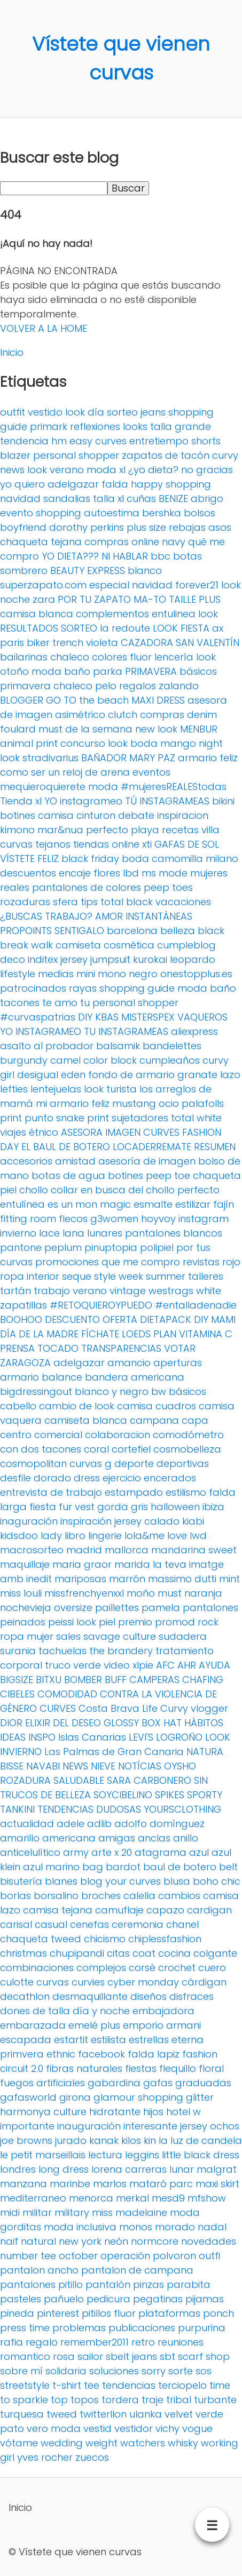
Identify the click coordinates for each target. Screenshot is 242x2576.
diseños (148, 1996)
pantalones (210, 1607)
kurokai (150, 959)
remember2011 (94, 2342)
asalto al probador (46, 1045)
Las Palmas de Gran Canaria (114, 1751)
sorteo (122, 412)
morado (175, 2227)
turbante (215, 2399)
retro (143, 2342)
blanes (61, 1881)
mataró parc (161, 2183)
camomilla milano (195, 858)
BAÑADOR (104, 757)
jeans (153, 412)
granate (197, 1074)
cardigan (209, 1910)
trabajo (52, 1290)
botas (187, 556)
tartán (15, 1290)
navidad (20, 498)
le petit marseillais (42, 2155)
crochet (177, 1967)
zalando (179, 685)
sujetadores (140, 1117)
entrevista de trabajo (51, 1492)
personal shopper (76, 455)
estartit (71, 2039)
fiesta (42, 1506)
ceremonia (137, 1924)
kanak (104, 2140)
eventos (151, 772)
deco (12, 959)
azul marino (51, 1866)
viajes (13, 1132)
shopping (58, 513)
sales (68, 1636)
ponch (218, 2313)
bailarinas (24, 657)
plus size (146, 527)
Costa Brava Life (118, 1708)
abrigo (207, 498)
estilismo (186, 1492)
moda (103, 786)
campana (154, 1420)
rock (208, 1622)
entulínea (22, 1204)
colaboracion (117, 1434)
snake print (82, 1117)
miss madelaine (129, 2212)
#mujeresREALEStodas (174, 786)
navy (173, 541)
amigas (116, 1838)
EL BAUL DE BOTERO (65, 1146)
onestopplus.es (196, 973)
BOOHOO (21, 1319)
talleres (205, 1276)
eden (73, 1074)
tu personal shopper (129, 1002)
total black (126, 901)
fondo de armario (131, 1074)
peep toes (168, 887)
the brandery (121, 1650)
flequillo (177, 2068)
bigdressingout (36, 1391)
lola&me (144, 1535)
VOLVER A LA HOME (43, 328)
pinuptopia (110, 1247)
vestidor (133, 2428)
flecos (73, 1218)
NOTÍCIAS (139, 1766)
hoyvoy (158, 1218)
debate (136, 815)
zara (44, 599)
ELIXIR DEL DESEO (63, 1722)
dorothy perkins (86, 527)
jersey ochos (209, 2126)
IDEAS (13, 1737)
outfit (12, 412)
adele (70, 1823)
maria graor (82, 1564)
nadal (212, 2227)
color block (110, 1060)
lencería (173, 657)
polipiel (157, 1247)
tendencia (24, 441)
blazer (15, 455)
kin (150, 2140)
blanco (145, 570)
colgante (215, 1953)
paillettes (117, 1607)
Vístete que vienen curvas (80, 2551)
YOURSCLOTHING (182, 1809)
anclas (154, 1838)
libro (75, 1535)
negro (143, 973)
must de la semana (85, 729)
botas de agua (68, 1175)
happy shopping (171, 484)
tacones (20, 1002)
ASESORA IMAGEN (100, 1132)
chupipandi (77, 1953)
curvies (88, 1982)
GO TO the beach (87, 700)
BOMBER (83, 1679)
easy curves (98, 441)
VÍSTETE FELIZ (29, 858)
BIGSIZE (16, 1679)
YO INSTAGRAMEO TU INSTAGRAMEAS (84, 1031)
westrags (171, 1290)
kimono (17, 829)
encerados (170, 1478)
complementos (112, 613)
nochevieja (25, 1607)
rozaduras (25, 901)
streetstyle (25, 2385)
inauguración (89, 2126)
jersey (74, 959)
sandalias (66, 498)
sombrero (24, 570)
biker (38, 642)
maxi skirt (217, 2183)
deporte (134, 1463)
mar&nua (60, 829)
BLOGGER (21, 700)
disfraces (191, 1996)
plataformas (169, 2313)
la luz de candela (200, 2140)
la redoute (125, 628)
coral (96, 1449)
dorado (52, 1478)
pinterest (58, 2313)
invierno (18, 1233)
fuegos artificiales (42, 2082)
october (78, 2255)
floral (211, 2068)
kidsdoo (19, 1535)
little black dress (200, 2155)
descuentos (28, 873)
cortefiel (131, 1449)
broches (101, 1895)
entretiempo (159, 441)
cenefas (89, 1924)
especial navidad (131, 585)
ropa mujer (26, 1636)
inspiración (86, 1521)
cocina (174, 1953)
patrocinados (33, 988)
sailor (90, 2356)
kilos (131, 2140)
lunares (104, 1233)
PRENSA (17, 1348)
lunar (181, 2169)
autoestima (111, 513)
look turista (110, 1089)
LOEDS (136, 1334)
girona (75, 2097)
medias (56, 973)
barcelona (132, 930)
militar (37, 2212)
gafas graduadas (187, 2082)
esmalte (153, 1204)
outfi (209, 2255)
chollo (33, 1190)
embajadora (163, 2010)
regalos (137, 685)
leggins (142, 2155)
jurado (71, 2140)
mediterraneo (33, 2198)
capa (195, 1420)
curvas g (90, 1463)
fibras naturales (84, 2068)
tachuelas (62, 1650)
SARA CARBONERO (149, 1780)
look (208, 613)
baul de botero (179, 1866)
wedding (62, 2443)
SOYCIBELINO (122, 1794)
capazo (165, 1910)
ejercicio (122, 1478)
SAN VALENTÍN (207, 642)
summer (165, 1276)
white (208, 1290)
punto (39, 1117)
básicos (187, 1391)
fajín (223, 1204)
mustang (134, 1103)
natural (38, 2241)
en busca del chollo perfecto (150, 1190)
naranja (203, 1593)
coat (143, 1953)
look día (84, 412)
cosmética (129, 945)
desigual (37, 1074)
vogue (197, 2428)
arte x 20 (111, 1852)
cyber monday (143, 1982)
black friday (90, 858)
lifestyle (17, 973)
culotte (17, 1982)
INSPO (42, 1737)
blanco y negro (112, 1391)
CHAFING (202, 1679)
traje (152, 2399)
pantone (21, 1247)
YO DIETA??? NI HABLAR (95, 556)
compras (162, 714)
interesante (150, 2126)
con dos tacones (40, 1449)
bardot (123, 1866)
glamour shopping (138, 2097)
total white (196, 1117)
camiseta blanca (85, 1420)
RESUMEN (215, 1146)
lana (73, 1233)
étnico (43, 1132)
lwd (198, 1535)
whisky (183, 2443)
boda (135, 858)
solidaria (66, 2371)
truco (58, 1665)
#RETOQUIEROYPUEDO (101, 1305)
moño (141, 1593)
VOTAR (180, 1348)
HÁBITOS (203, 1722)
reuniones (181, 2342)
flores (106, 873)
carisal (16, 1924)
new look (156, 729)
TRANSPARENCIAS (121, 1348)
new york (80, 2241)
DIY (85, 1017)
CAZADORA (147, 642)
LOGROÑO (179, 1737)
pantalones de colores (86, 887)
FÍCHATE (100, 1334)
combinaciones (37, 1967)
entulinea (174, 613)
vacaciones (183, 901)
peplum (63, 1247)
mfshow (207, 2198)
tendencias (128, 2385)
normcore (154, 2241)
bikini (223, 801)
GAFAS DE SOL (186, 844)
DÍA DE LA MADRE (39, 1334)
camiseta (78, 945)
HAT (172, 1722)
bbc (160, 556)
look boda (133, 743)
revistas (201, 1262)
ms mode (165, 873)
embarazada (33, 2025)
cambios (179, 1895)
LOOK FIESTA (181, 628)
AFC (165, 1665)
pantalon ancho (39, 2270)
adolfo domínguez (159, 1823)
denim (202, 714)
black (211, 930)
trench (67, 642)
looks (135, 426)
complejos (101, 1967)
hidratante (114, 2111)
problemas (79, 2327)
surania (18, 1650)
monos (135, 2227)
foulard (18, 729)
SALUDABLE (78, 1780)
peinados (22, 1622)
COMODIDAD (67, 1694)
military (71, 2212)
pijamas (204, 2299)
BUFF (116, 1679)
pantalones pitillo (41, 2284)
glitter (200, 2097)
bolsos (199, 513)
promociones (67, 1262)
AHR (186, 1665)
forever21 (196, 585)
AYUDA (214, 1665)
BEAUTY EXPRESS (87, 570)
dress (87, 1478)
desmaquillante (90, 1996)
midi (10, 2212)
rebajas (187, 527)
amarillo (20, 1838)
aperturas (177, 1362)
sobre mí (21, 2371)
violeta (102, 642)
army (76, 1852)
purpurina (201, 2327)
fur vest (77, 1506)
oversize (73, 1607)
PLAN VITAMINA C (192, 1334)
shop (218, 2356)
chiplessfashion (164, 1938)
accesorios (26, 1161)
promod (175, 1622)
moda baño (61, 671)
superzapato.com (43, 585)
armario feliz (208, 757)
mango (178, 743)
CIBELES (17, 1694)
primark (48, 426)
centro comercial (41, 1434)
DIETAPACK (165, 1319)
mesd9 (168, 2198)
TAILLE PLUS (195, 599)
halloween (175, 1506)
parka (107, 671)
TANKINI (17, 1809)
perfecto (107, 829)
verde (87, 1665)
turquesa (22, 2414)
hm (59, 441)
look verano (55, 469)
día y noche (101, 2010)
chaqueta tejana (41, 541)
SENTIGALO (79, 930)
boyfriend (23, 527)
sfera (65, 901)
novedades (208, 2241)
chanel (182, 1924)
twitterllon (103, 2414)
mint (229, 1578)
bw (158, 1391)
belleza (177, 930)
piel (107, 1622)
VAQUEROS (202, 1017)
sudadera (183, 1636)
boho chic (216, 1881)
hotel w (183, 2111)
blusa (176, 1881)
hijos (153, 2111)
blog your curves (120, 1881)
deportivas (183, 1463)
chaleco (69, 657)
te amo (59, 1002)
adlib (99, 1823)
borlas (15, 1895)
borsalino (56, 1895)
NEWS (75, 1766)
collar (64, 1190)
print (11, 1117)
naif (9, 2241)
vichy (167, 2428)
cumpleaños (169, 1060)
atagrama (160, 1852)
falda (115, 484)
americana (69, 1838)
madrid (84, 1550)
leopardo (192, 959)
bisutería (21, 1881)
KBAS (107, 1017)
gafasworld (28, 2097)
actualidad (27, 1823)
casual (51, 1924)
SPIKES (169, 1794)
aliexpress (194, 1031)
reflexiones (95, 426)
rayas (83, 988)
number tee (28, 2255)
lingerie (105, 1535)
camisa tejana (57, 1910)
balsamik (118, 1045)
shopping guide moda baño (167, 988)
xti (147, 844)
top (59, 2399)
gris (139, 1506)
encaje (75, 873)
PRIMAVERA (151, 671)
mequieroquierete (42, 786)
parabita (188, 2284)
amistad (75, 1161)
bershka (161, 513)
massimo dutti (182, 1578)
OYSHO (180, 1766)
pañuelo (64, 2299)
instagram (203, 1218)
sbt (167, 2356)
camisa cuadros (156, 1406)
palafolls (203, 1103)
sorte (180, 2371)
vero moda (54, 2428)
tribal (178, 2399)
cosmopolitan (33, 1463)
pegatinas (158, 2299)
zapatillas (23, 1305)
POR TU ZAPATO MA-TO (112, 599)
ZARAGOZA (25, 1362)
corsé (142, 1967)
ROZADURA (25, 1780)
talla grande (180, 426)
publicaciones (141, 2327)
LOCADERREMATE (152, 1146)
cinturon (95, 815)
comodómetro (188, 1434)
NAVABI (43, 1766)
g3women (114, 1218)
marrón (127, 1578)
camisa (56, 815)
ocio (169, 1103)
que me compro (141, 1262)
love (177, 1535)
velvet (179, 2414)
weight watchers (125, 2443)
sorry (154, 2371)
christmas (23, 1953)
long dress (63, 2169)
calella (139, 1895)
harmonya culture (43, 2111)
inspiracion (182, 815)
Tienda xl (21, 801)
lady (51, 1535)
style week (118, 1276)
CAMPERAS (154, 1679)
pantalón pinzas (124, 2284)
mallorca (127, 1550)
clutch (122, 714)
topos (85, 2399)
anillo (185, 1838)
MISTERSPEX (148, 1017)
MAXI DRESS (158, 700)
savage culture (119, 1636)
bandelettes (172, 1045)
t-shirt (66, 2385)
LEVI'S (141, 1737)
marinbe (70, 2183)
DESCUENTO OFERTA (91, 1319)
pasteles (20, 2299)
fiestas (141, 2068)
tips (89, 901)
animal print (29, 743)
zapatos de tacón (165, 455)
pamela (161, 1607)
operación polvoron (148, 2255)
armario (19, 1377)
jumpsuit (110, 959)
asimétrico (80, 714)
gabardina (114, 2082)
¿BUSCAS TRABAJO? (46, 916)
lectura (105, 2155)
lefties (14, 1089)
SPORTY (204, 1794)
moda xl (106, 469)
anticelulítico (30, 1852)
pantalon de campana (137, 2270)
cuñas (141, 498)
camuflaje (119, 1910)
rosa (64, 2356)
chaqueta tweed (40, 1938)
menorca (91, 2198)
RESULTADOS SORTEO (48, 628)
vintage (128, 1290)
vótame (19, 2443)
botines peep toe (149, 1175)
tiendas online (106, 844)
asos (219, 527)
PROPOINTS (26, 930)
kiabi (193, 1521)
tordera (120, 2399)
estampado (134, 1492)
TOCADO (58, 1348)
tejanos (53, 844)
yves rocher (45, 2457)
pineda (17, 2313)
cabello (18, 1406)
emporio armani (162, 2025)
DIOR (11, 1722)
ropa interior (29, 1276)
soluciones (114, 2371)
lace (49, 1233)
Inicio (12, 352)
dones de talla (35, 2010)
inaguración (29, 1521)
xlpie (142, 1665)
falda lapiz (153, 2054)
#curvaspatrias (37, 1017)
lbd (131, 873)
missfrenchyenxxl (84, 1593)
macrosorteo (32, 1550)
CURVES (58, 1708)
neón (116, 2241)
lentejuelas (55, 1089)
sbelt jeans (131, 2356)
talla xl (108, 498)
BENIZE (173, 498)
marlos (110, 2183)
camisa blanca (36, 613)
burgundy (24, 1060)
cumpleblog (186, 945)
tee (91, 2385)
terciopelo (182, 2385)
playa (145, 829)
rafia (11, 2342)
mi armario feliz (73, 1103)
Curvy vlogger (194, 1708)
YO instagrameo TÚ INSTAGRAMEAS (126, 801)
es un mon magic (89, 1204)
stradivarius (50, 757)
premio (135, 1622)
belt (228, 1866)
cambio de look (76, 1406)
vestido (45, 412)
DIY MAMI (215, 1319)
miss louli (21, 1593)
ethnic (60, 2054)
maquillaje (25, 1564)
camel (65, 1060)
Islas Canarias (92, 1737)
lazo (230, 1074)
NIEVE (103, 1766)
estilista (108, 2039)
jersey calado (146, 1521)
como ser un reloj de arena (65, 772)
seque (76, 1276)
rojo (231, 1262)
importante (27, 2126)
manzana (23, 2183)
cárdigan (204, 1982)
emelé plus (94, 2025)
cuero (212, 1967)
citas (118, 1953)
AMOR (109, 916)
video (117, 1665)
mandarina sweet (194, 1550)
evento (16, 513)
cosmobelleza (187, 1449)
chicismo (105, 1938)
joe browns (26, 2140)
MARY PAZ (152, 757)
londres (18, 2169)
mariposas (80, 1578)
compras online (121, 541)
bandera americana (134, 1377)
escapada (25, 2039)
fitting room (28, 1218)
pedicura (108, 2299)
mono (112, 973)
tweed (61, 2414)
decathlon (25, 1996)
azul (199, 1852)
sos (204, 2371)
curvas (52, 1982)
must (170, 1593)
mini (85, 973)
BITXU (48, 1679)
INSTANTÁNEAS (159, 916)
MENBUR (198, 729)
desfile (15, 1478)
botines (17, 815)
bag (92, 1866)
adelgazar (79, 1362)
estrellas (149, 2039)
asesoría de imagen (147, 1161)
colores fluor (122, 657)
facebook (101, 2054)
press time (25, 2327)
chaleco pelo (84, 685)
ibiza (213, 1506)
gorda (112, 1506)
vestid (97, 2428)
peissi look (72, 1622)
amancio (129, 1362)
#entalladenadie (196, 1305)
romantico (25, 2356)
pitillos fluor (109, 2313)
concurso (82, 743)
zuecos (92, 2457)
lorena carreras (129, 2169)
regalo (42, 2342)
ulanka (145, 2414)
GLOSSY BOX (132, 1722)
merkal (132, 2198)
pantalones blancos (173, 1233)
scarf (190, 2356)
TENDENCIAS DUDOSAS (89, 1809)
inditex (43, 959)
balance (62, 1377)
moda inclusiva (80, 2227)
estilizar (192, 1204)
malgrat (217, 2169)
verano (90, 1290)
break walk (26, 945)
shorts (206, 441)
